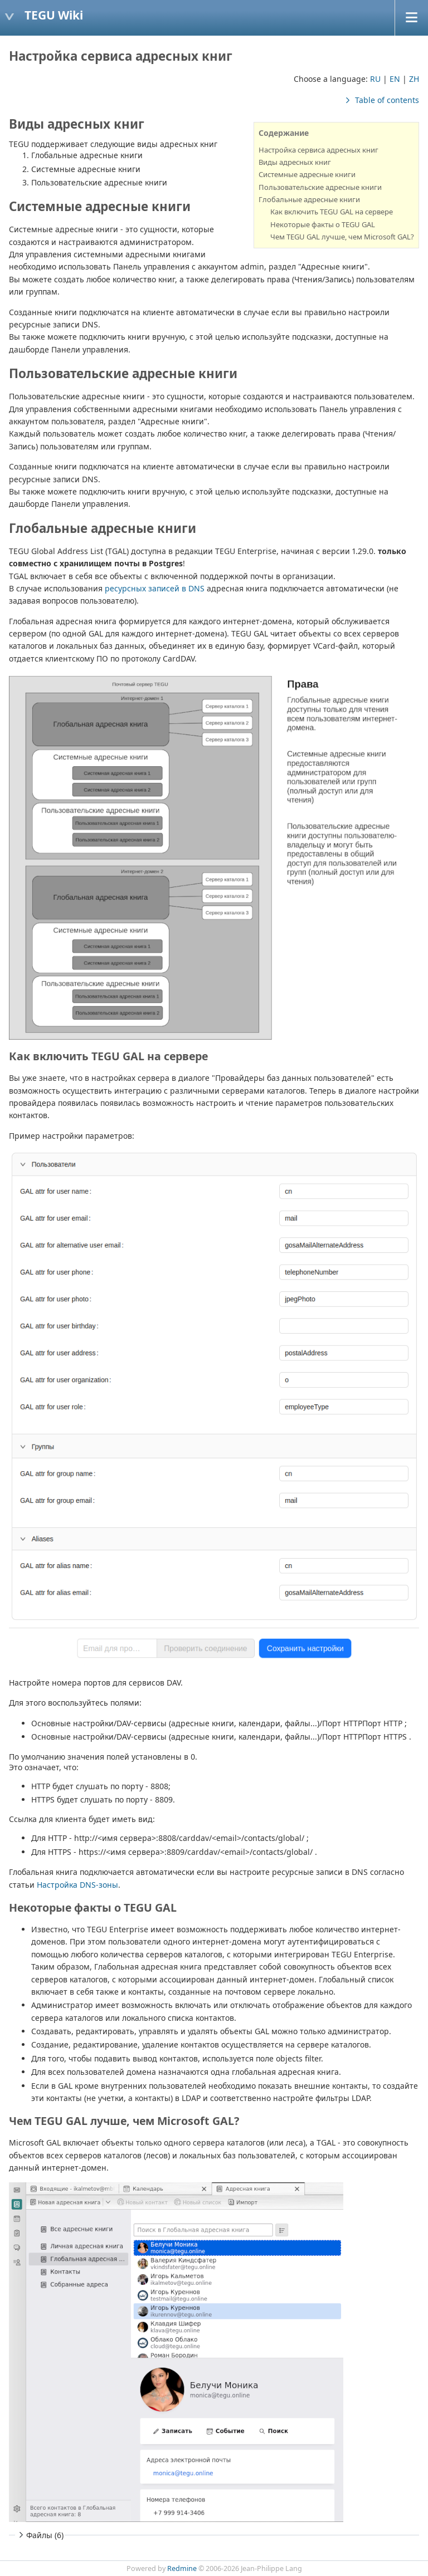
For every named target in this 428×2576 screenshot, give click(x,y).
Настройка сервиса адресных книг (318, 150)
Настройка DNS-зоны (77, 1884)
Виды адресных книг (295, 162)
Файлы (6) (40, 2535)
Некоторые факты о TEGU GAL (322, 224)
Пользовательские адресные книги (320, 187)
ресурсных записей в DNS (155, 588)
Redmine (182, 2568)
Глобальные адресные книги (309, 199)
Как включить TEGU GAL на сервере (331, 212)
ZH (414, 79)
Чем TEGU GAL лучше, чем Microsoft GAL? (342, 237)
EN (395, 79)
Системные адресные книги (307, 174)
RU (375, 79)
